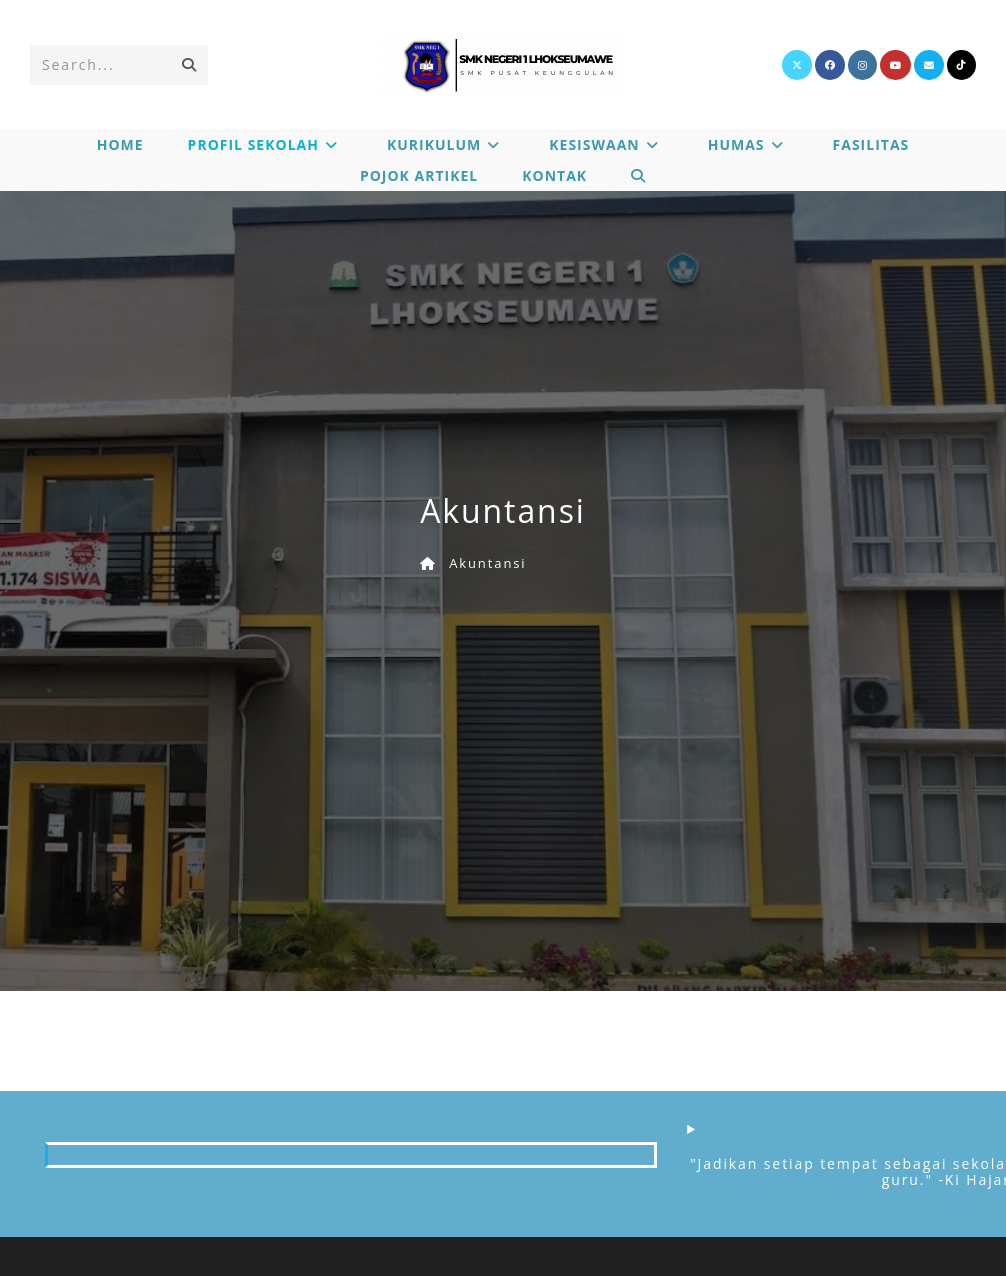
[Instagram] (862, 65)
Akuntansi (487, 563)
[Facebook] (830, 65)
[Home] (428, 563)
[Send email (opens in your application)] (929, 65)
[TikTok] (961, 65)
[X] (797, 65)
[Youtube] (895, 65)
